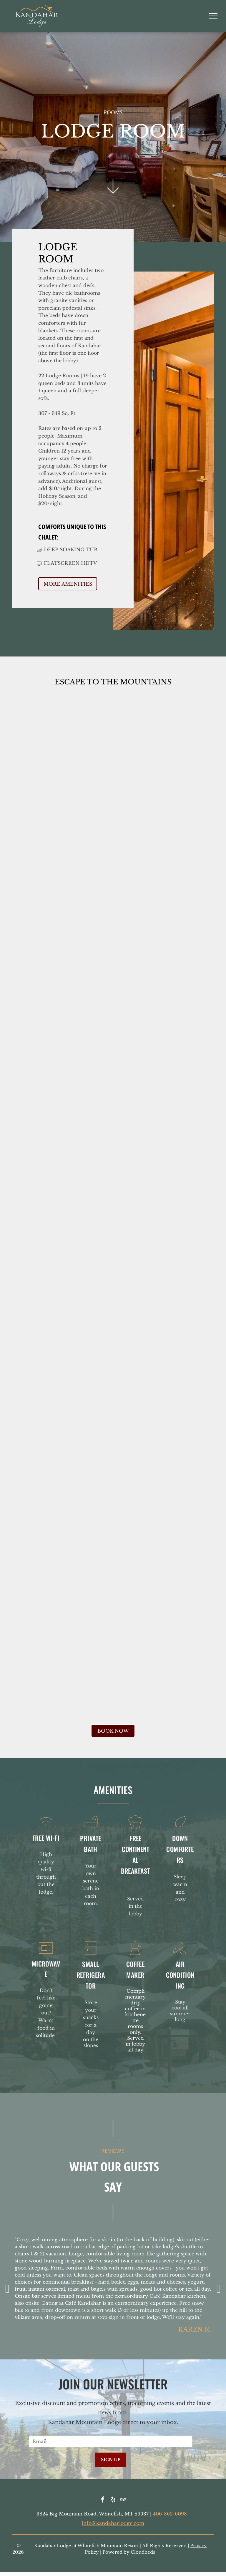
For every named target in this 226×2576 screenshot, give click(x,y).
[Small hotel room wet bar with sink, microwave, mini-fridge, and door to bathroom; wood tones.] (113, 1204)
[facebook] (102, 2500)
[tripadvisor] (123, 2500)
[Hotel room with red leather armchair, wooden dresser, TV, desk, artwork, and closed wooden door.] (113, 1006)
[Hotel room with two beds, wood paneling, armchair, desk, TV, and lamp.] (113, 808)
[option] (113, 2287)
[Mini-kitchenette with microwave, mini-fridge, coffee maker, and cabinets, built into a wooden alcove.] (113, 1599)
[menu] (213, 16)
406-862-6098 (170, 2514)
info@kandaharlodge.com (113, 2523)
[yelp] (113, 2500)
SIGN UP (110, 2459)
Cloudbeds (143, 2552)
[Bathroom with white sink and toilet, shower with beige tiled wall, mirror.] (113, 1402)
